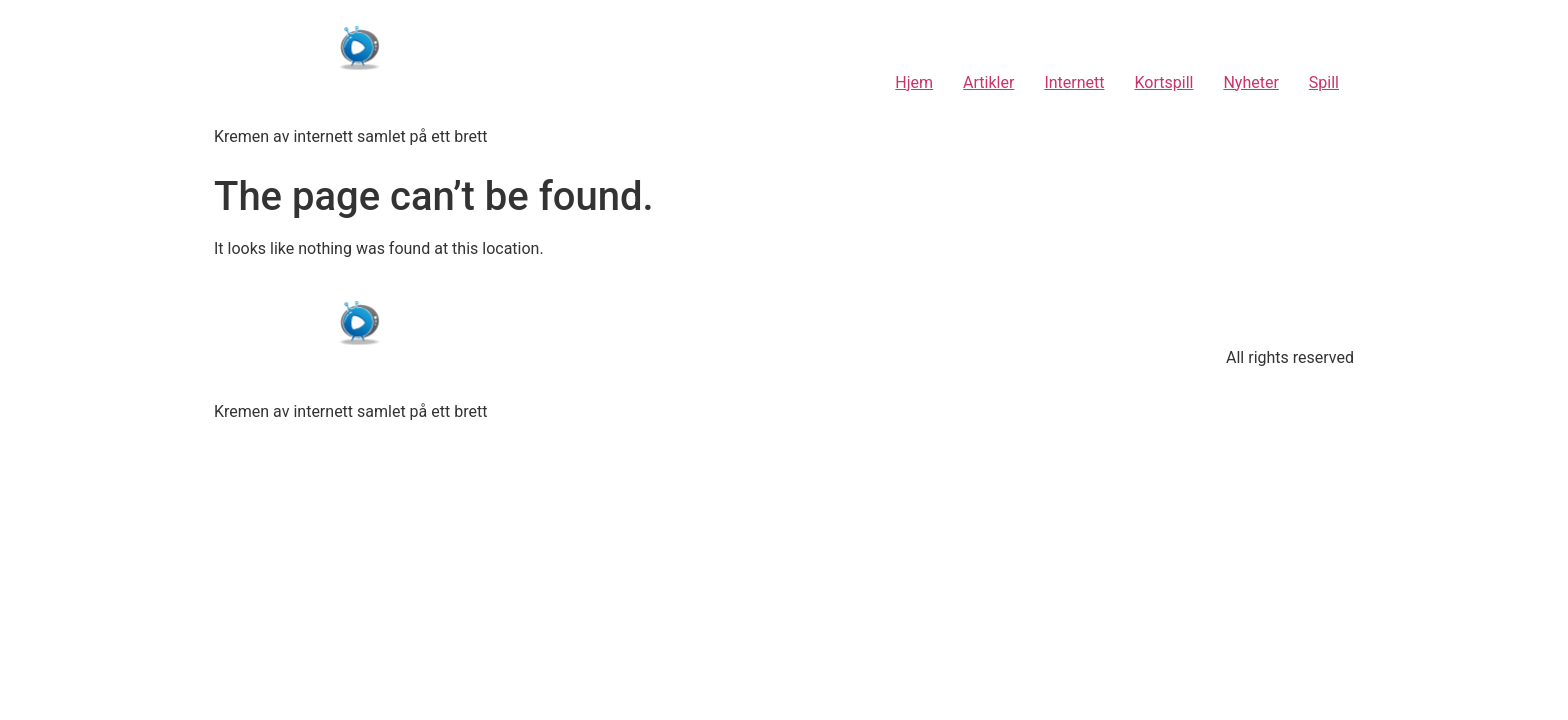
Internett (1074, 82)
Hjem (914, 82)
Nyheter (1250, 82)
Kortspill (1164, 82)
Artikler (988, 82)
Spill (1324, 82)
